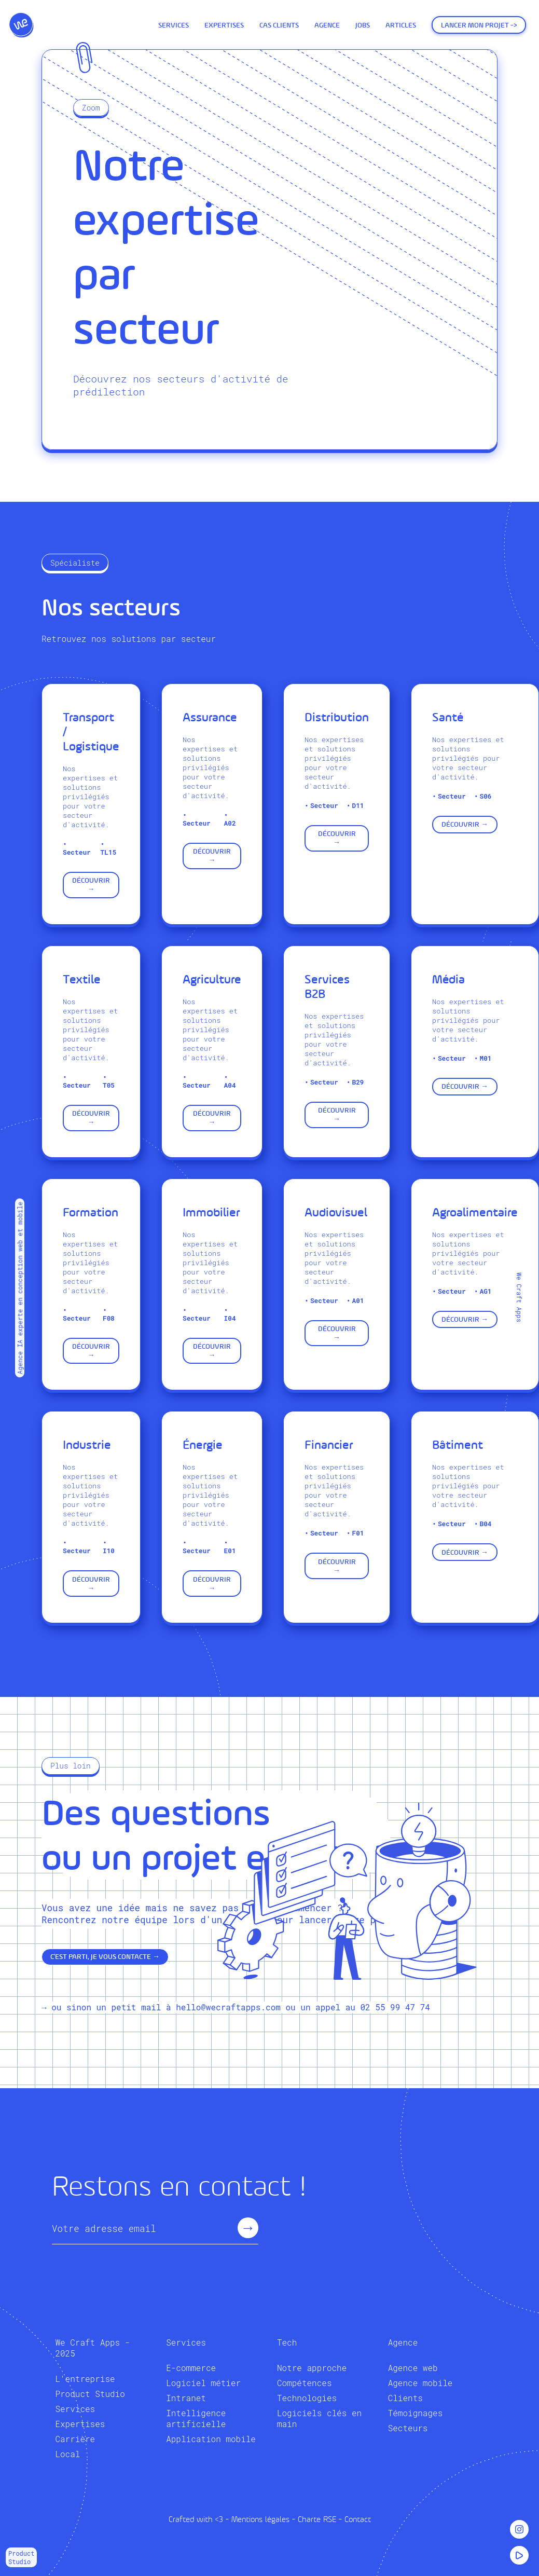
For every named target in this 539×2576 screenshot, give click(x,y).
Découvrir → (91, 885)
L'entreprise (85, 2378)
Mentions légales (260, 2519)
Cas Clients (279, 25)
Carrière (75, 2438)
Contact (357, 2519)
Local (67, 2453)
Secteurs (408, 2427)
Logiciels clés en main (319, 2418)
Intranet (186, 2397)
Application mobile (211, 2438)
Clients (405, 2397)
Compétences (304, 2382)
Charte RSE (317, 2519)
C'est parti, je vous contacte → (105, 1956)
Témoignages (415, 2412)
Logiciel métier (203, 2382)
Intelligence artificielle (196, 2418)
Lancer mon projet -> (479, 25)
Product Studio (90, 2393)
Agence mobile (420, 2382)
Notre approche (312, 2367)
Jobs (362, 25)
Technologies (307, 2397)
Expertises (224, 25)
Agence (327, 25)
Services (173, 25)
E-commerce (191, 2367)
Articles (400, 25)
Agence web (413, 2367)
